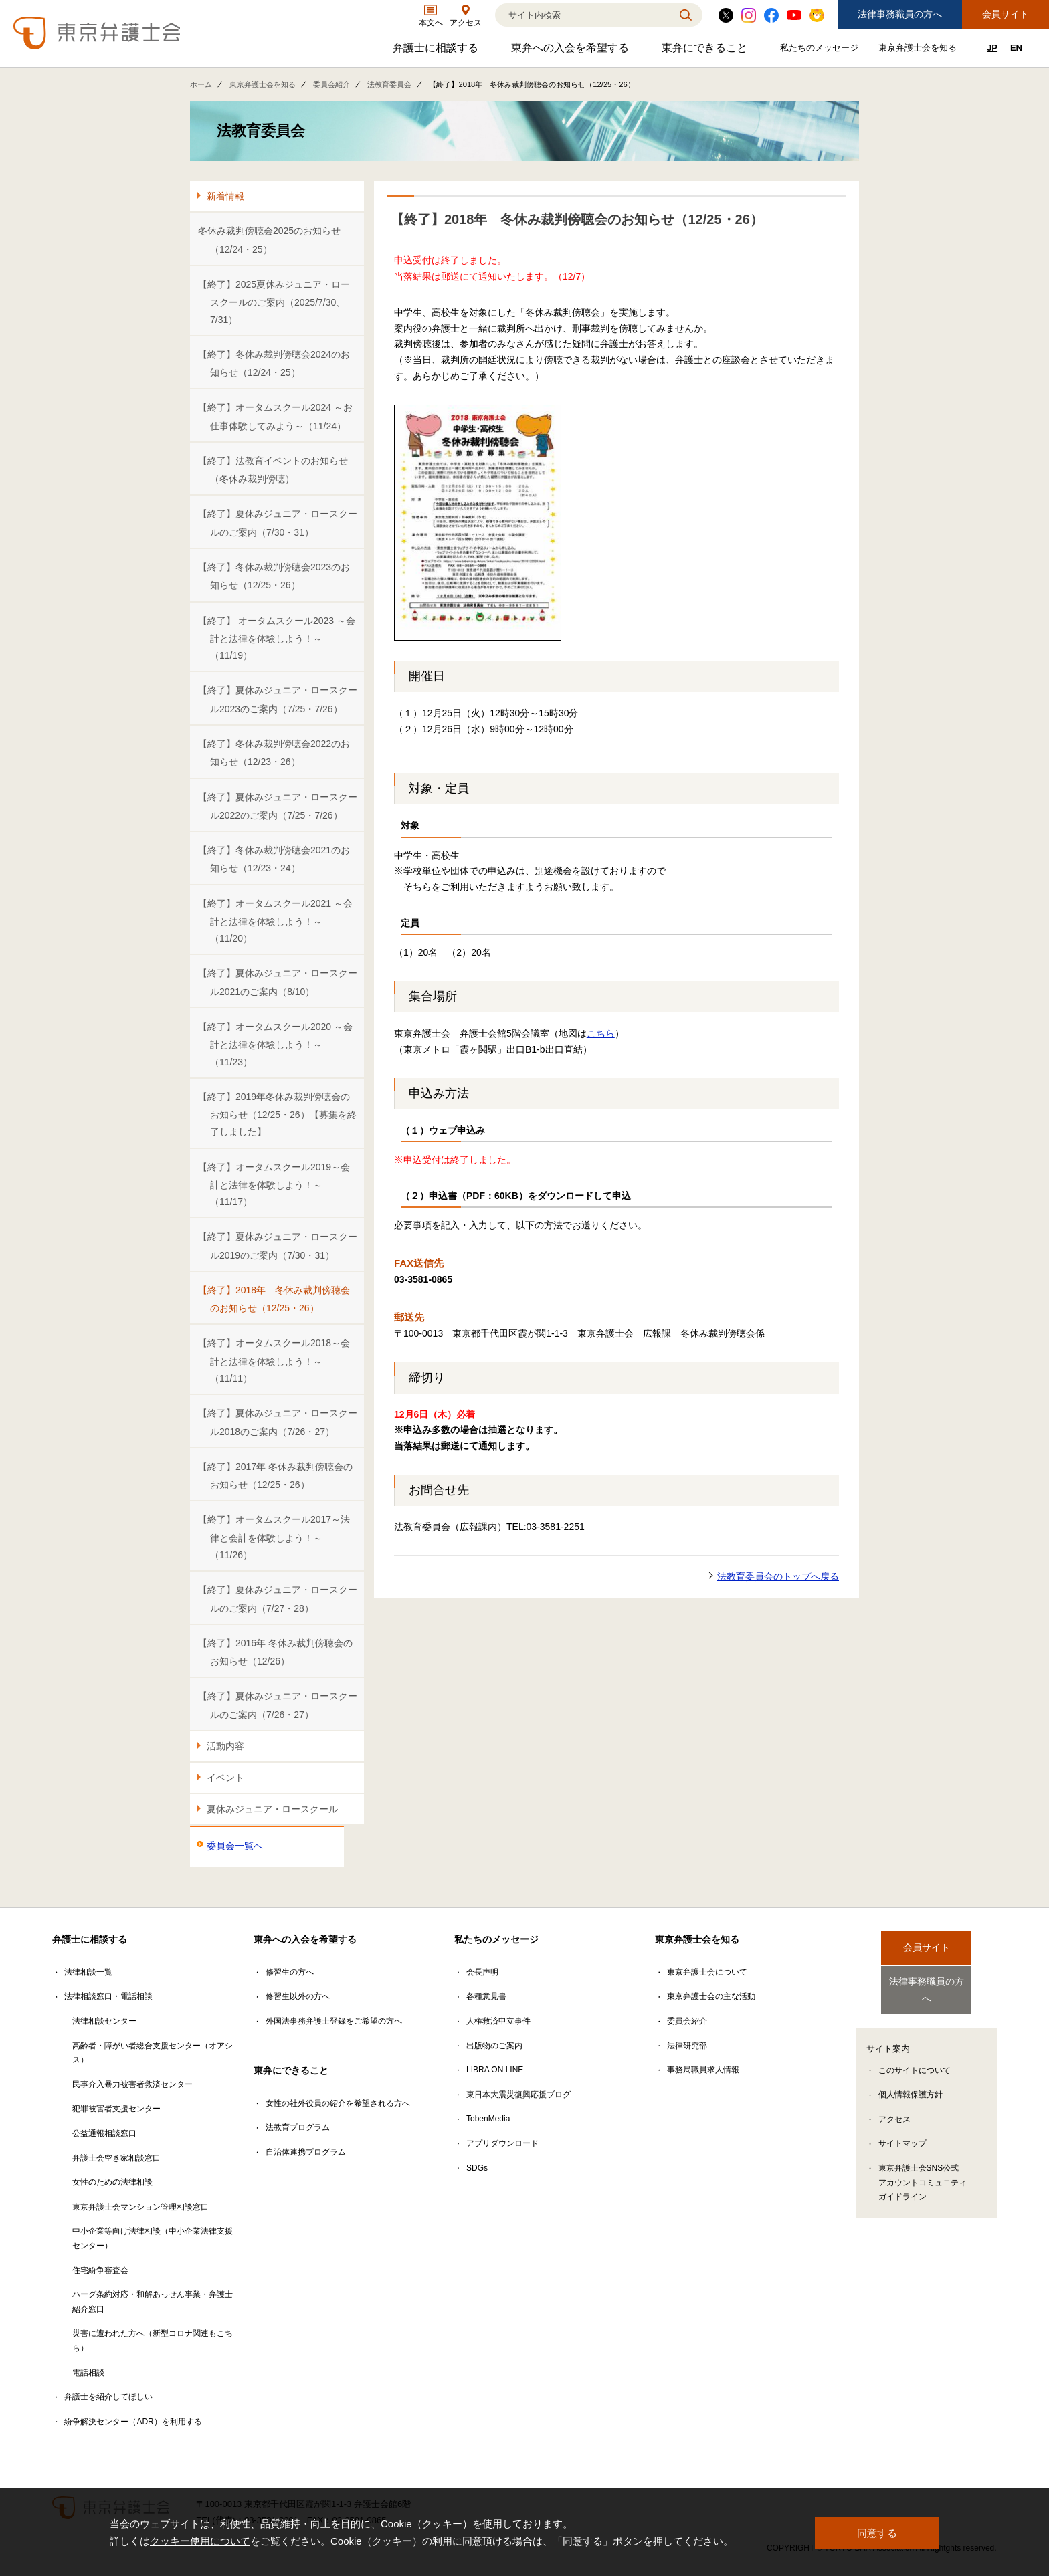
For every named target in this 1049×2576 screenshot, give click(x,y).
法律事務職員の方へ (900, 14)
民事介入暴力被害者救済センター (132, 2084)
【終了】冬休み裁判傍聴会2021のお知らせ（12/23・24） (274, 859)
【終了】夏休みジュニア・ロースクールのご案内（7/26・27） (277, 1705)
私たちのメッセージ (821, 50)
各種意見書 (486, 1996)
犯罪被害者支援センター (116, 2108)
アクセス (894, 2108)
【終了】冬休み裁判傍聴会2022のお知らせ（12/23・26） (274, 752)
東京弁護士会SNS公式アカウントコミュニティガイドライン (922, 2171)
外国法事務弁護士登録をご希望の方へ (334, 2021)
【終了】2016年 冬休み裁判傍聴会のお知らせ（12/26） (275, 1652)
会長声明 (482, 1972)
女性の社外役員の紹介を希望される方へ (338, 2103)
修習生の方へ (290, 1972)
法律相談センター (104, 2021)
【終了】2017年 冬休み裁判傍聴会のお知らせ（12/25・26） (275, 1475)
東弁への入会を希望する (571, 51)
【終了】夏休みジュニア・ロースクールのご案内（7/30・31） (277, 522)
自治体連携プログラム (306, 2152)
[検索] (582, 15)
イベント (225, 1777)
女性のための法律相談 (112, 2182)
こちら (601, 1033)
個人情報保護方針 (910, 2083)
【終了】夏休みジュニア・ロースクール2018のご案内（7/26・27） (277, 1422)
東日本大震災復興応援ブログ (518, 2094)
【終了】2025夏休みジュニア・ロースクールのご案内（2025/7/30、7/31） (274, 302)
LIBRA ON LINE (494, 2069)
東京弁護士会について (707, 1972)
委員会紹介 (331, 84)
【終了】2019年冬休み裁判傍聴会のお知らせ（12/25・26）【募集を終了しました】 (277, 1114)
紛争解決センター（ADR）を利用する (132, 2421)
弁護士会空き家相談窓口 (116, 2158)
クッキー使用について (200, 2541)
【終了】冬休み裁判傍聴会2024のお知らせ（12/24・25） (274, 363)
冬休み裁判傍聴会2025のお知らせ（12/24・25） (269, 239)
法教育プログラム (298, 2127)
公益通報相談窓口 (104, 2133)
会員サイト (1005, 14)
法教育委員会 (389, 84)
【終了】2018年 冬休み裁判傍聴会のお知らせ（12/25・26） (274, 1299)
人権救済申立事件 (498, 2021)
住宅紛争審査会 (100, 2270)
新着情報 (225, 196)
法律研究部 (687, 2045)
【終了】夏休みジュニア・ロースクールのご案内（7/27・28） (277, 1598)
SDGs (477, 2168)
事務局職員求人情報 (703, 2069)
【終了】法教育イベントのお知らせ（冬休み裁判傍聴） (273, 469)
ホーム (201, 84)
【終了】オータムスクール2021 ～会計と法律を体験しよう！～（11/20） (275, 921)
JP (992, 48)
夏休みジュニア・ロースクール (272, 1809)
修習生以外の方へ (298, 1996)
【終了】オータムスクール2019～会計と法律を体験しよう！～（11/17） (274, 1185)
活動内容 (225, 1746)
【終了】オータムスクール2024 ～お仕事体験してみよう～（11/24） (275, 416)
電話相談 (88, 2372)
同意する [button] (877, 2532)
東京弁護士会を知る (919, 50)
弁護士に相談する (437, 51)
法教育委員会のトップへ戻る (778, 1576)
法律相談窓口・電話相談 (108, 1996)
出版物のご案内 (494, 2045)
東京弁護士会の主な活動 (711, 1996)
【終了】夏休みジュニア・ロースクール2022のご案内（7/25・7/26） (277, 806)
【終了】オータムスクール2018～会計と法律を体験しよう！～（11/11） (274, 1360)
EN (1016, 48)
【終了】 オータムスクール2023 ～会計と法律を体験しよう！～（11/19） (276, 638)
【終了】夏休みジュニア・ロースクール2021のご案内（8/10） (277, 982)
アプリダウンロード (502, 2143)
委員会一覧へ (235, 1845)
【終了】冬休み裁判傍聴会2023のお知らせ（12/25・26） (274, 576)
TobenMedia (488, 2118)
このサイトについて (914, 2059)
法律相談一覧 (88, 1972)
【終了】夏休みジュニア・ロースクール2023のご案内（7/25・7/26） (277, 699)
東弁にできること (706, 51)
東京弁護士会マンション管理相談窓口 (140, 2207)
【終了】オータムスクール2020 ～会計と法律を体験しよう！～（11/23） (275, 1044)
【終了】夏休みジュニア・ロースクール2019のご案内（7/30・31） (277, 1245)
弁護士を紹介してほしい (108, 2396)
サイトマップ (902, 2132)
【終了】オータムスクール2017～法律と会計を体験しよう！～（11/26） (274, 1537)
